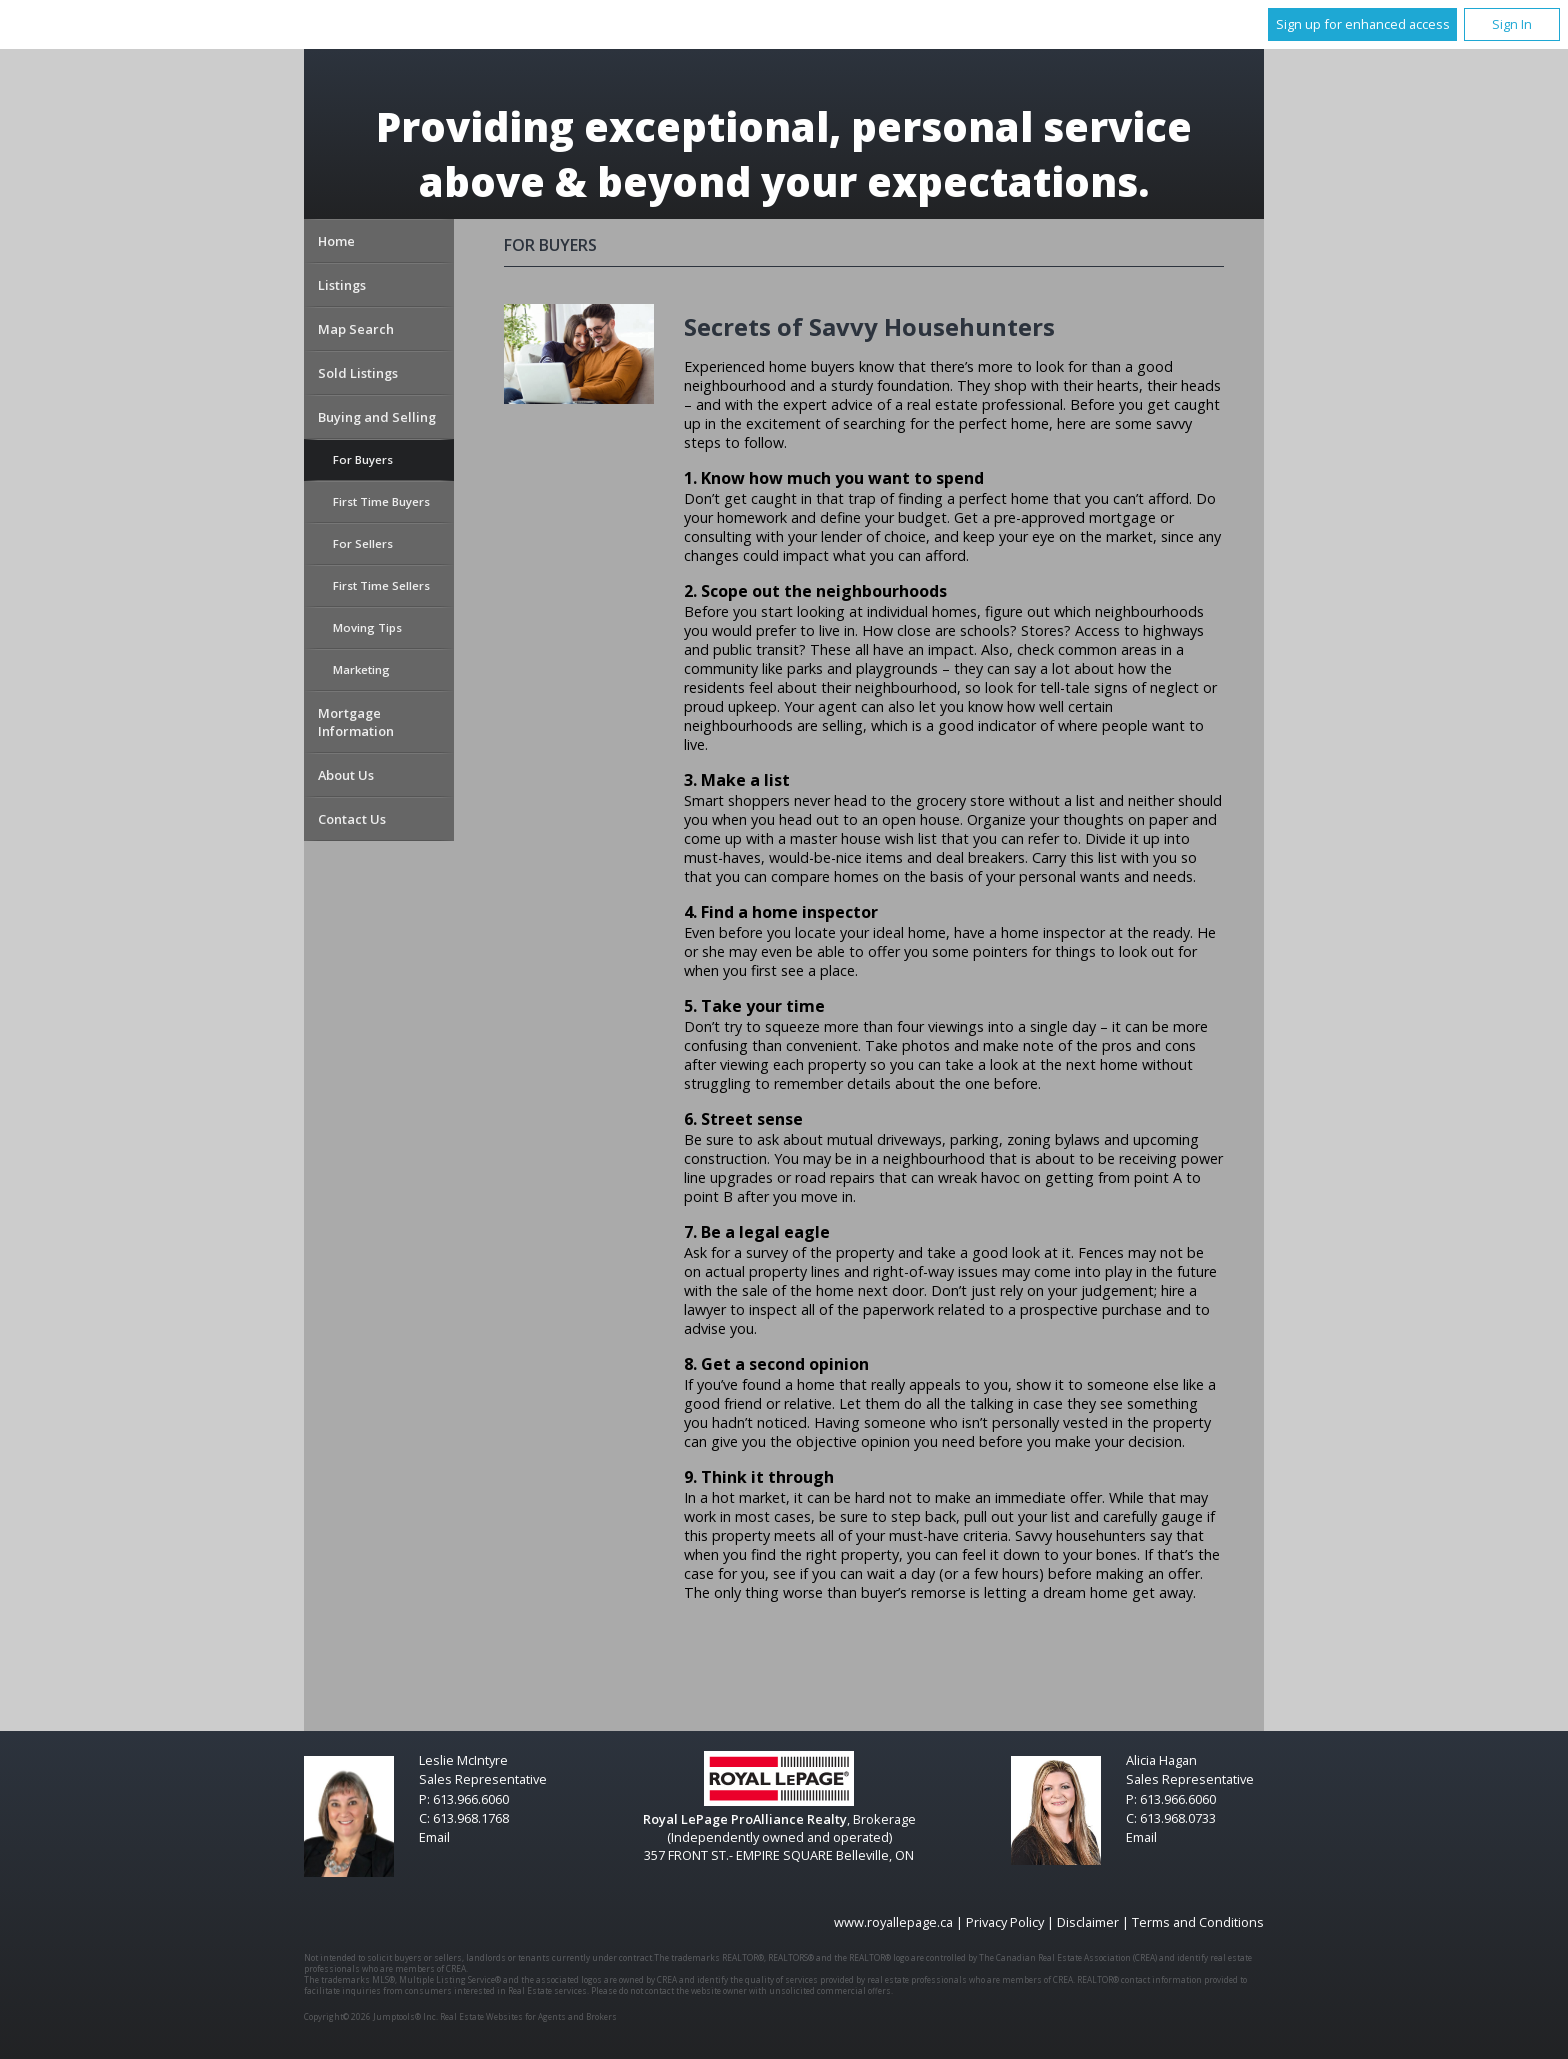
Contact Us (352, 819)
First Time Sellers (381, 585)
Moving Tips (367, 627)
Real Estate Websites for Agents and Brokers (528, 2016)
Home (336, 241)
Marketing (361, 669)
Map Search (356, 329)
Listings (342, 285)
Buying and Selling (377, 417)
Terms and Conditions (1198, 1922)
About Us (346, 775)
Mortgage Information (356, 722)
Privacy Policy (1005, 1922)
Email (434, 1837)
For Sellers (363, 543)
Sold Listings (358, 373)
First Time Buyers (381, 501)
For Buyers (363, 459)
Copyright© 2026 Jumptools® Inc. (371, 2016)
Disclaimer (1088, 1922)
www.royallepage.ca (893, 1922)
